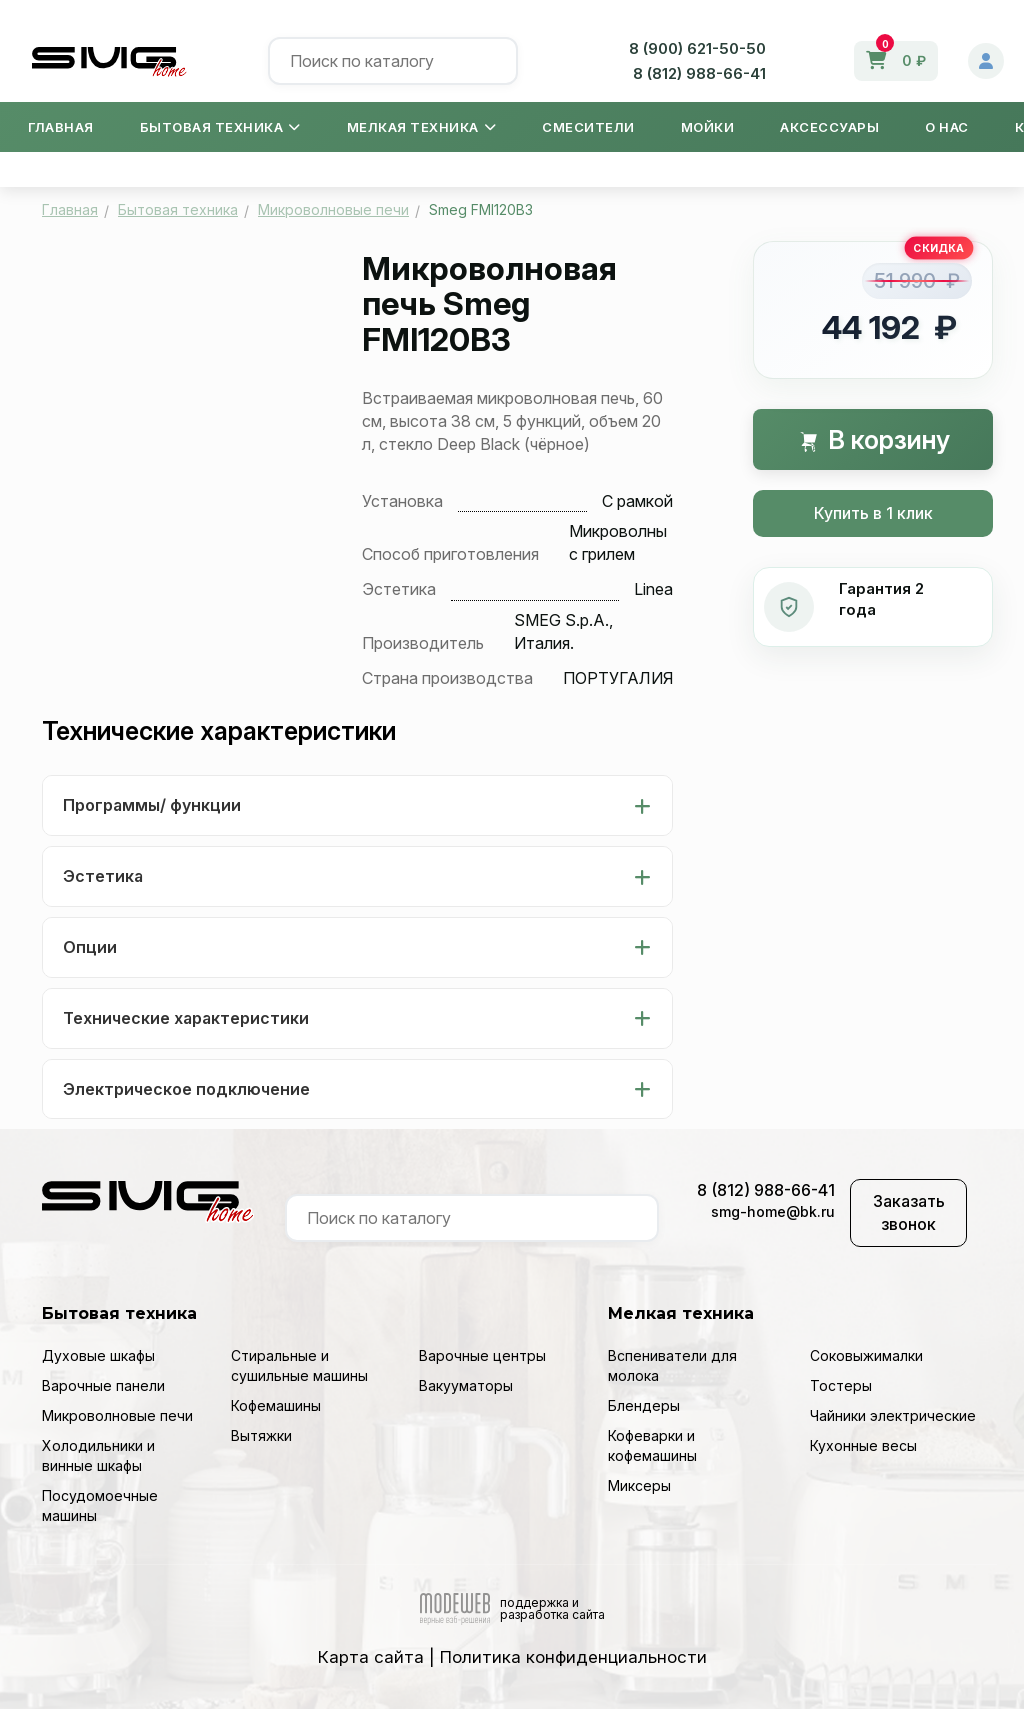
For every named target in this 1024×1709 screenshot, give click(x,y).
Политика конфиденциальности (573, 1657)
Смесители (588, 127)
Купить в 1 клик (873, 513)
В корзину (873, 439)
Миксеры (639, 1485)
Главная (61, 127)
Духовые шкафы (98, 1355)
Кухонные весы (863, 1445)
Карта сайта (371, 1657)
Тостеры (841, 1385)
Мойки (708, 127)
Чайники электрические (893, 1415)
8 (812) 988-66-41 (699, 73)
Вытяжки (261, 1435)
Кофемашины (276, 1405)
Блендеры (644, 1405)
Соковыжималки (866, 1355)
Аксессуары (829, 127)
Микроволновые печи (117, 1415)
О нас (947, 127)
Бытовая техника (220, 127)
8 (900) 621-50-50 (697, 48)
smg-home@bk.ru (773, 1211)
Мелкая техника (422, 127)
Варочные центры (482, 1355)
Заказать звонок (909, 1212)
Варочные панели (103, 1385)
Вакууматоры (466, 1385)
